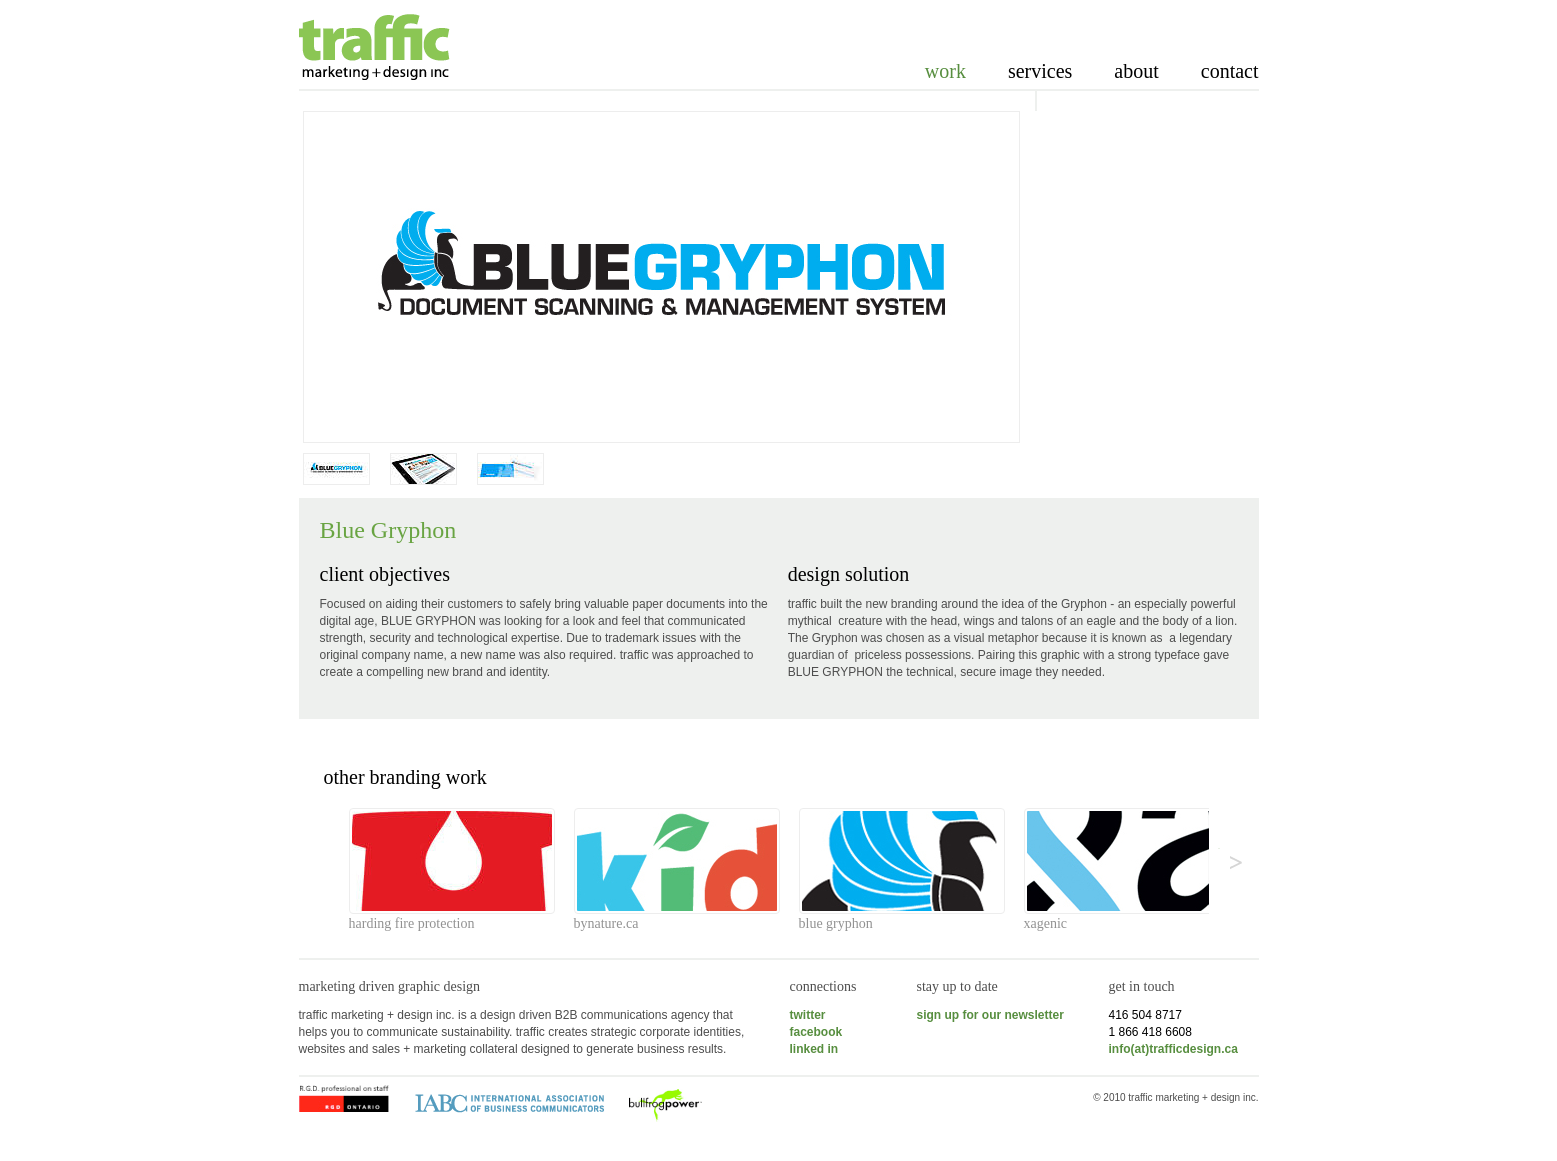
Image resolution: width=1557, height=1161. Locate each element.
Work (945, 71)
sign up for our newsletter (990, 1015)
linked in (814, 1049)
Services (1040, 71)
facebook (816, 1032)
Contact (1230, 71)
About (1136, 71)
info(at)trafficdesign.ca (1173, 1049)
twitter (808, 1015)
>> (1219, 848)
